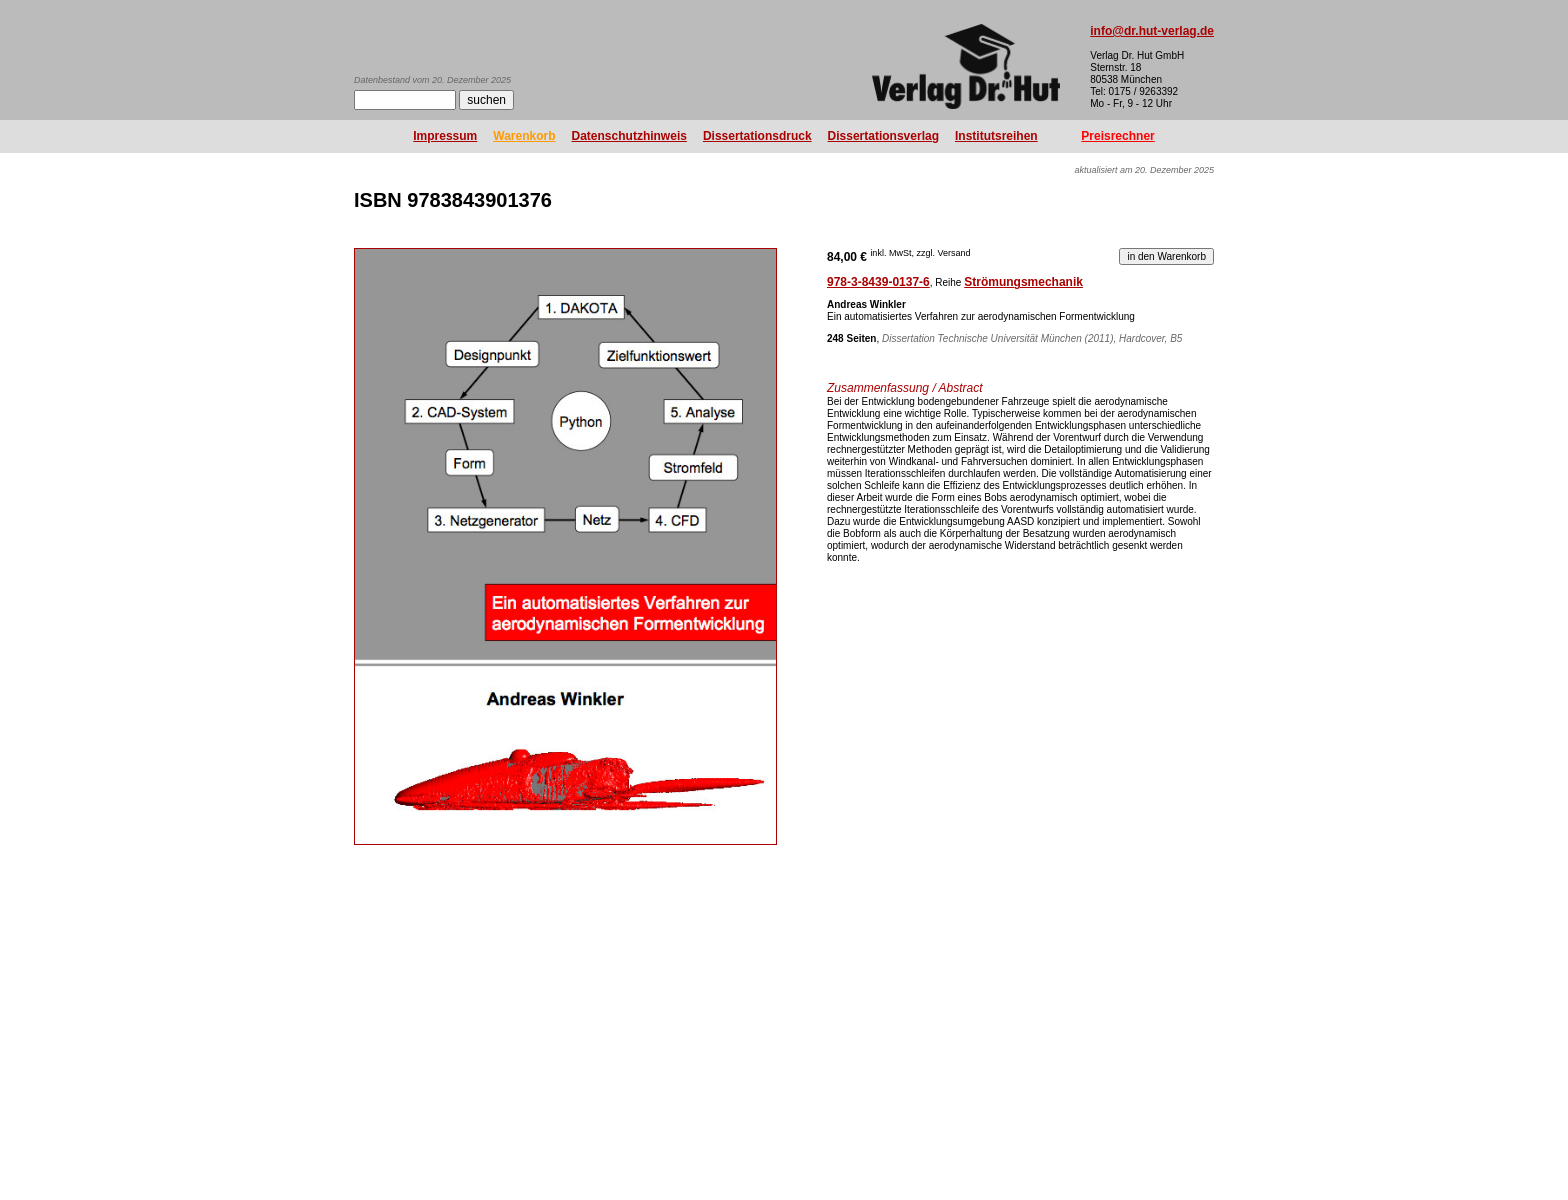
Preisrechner (1117, 136)
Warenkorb (524, 136)
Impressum (445, 136)
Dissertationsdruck (757, 136)
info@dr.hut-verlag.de (1152, 31)
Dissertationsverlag (883, 136)
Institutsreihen (996, 136)
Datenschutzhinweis (629, 136)
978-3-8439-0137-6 (878, 282)
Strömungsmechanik (1023, 282)
